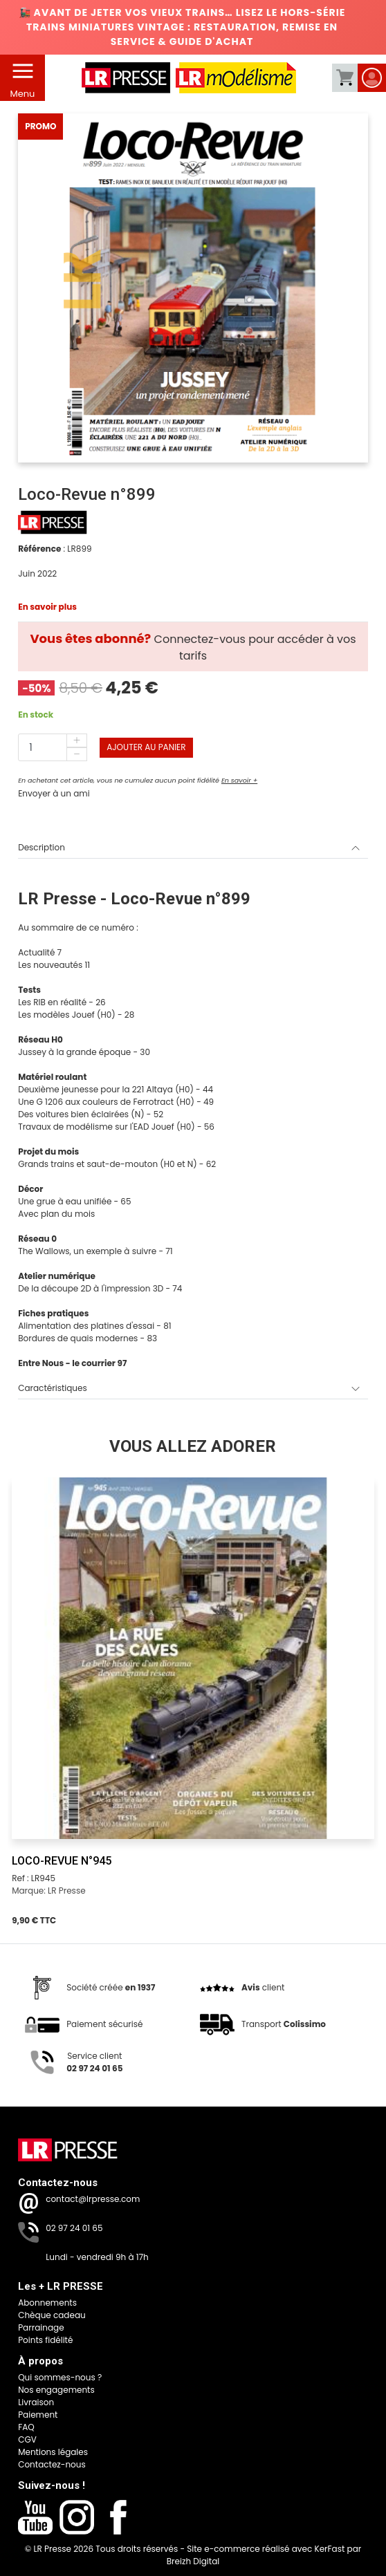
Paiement (37, 2414)
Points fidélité (45, 2340)
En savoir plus (47, 607)
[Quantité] (52, 747)
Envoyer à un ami (53, 793)
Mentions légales (53, 2452)
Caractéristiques (189, 1388)
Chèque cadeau (52, 2315)
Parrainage (41, 2327)
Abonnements (47, 2302)
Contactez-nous (52, 2464)
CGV (27, 2439)
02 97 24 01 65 (74, 2228)
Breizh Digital (193, 2561)
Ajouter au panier (146, 747)
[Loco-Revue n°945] (193, 1658)
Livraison (36, 2402)
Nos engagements (56, 2390)
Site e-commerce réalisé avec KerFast (265, 2549)
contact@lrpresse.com (93, 2199)
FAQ (26, 2427)
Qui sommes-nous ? (60, 2377)
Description (189, 847)
